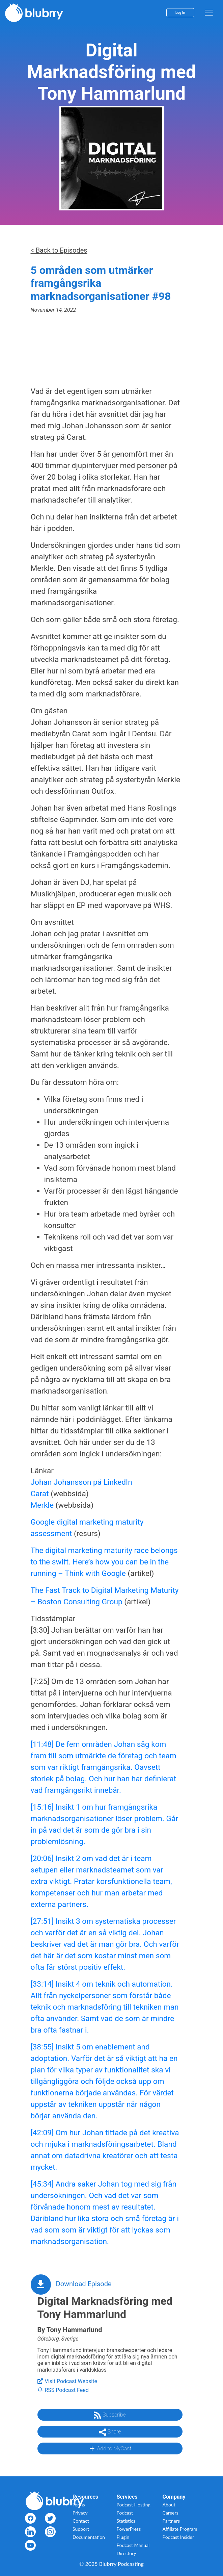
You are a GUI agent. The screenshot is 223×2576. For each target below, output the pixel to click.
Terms (79, 2504)
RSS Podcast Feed (63, 2390)
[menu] (209, 12)
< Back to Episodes (59, 250)
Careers (170, 2513)
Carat (40, 1493)
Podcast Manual (133, 2545)
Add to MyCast (109, 2448)
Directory (126, 2553)
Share (110, 2432)
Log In (180, 12)
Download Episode (84, 2284)
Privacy (80, 2513)
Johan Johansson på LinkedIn (81, 1482)
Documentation (89, 2537)
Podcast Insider (178, 2537)
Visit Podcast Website (67, 2381)
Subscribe (110, 2415)
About (169, 2504)
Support (81, 2529)
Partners (171, 2521)
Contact (81, 2521)
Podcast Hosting (133, 2504)
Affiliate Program (180, 2529)
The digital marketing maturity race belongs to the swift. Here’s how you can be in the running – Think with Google (104, 1562)
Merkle (42, 1505)
